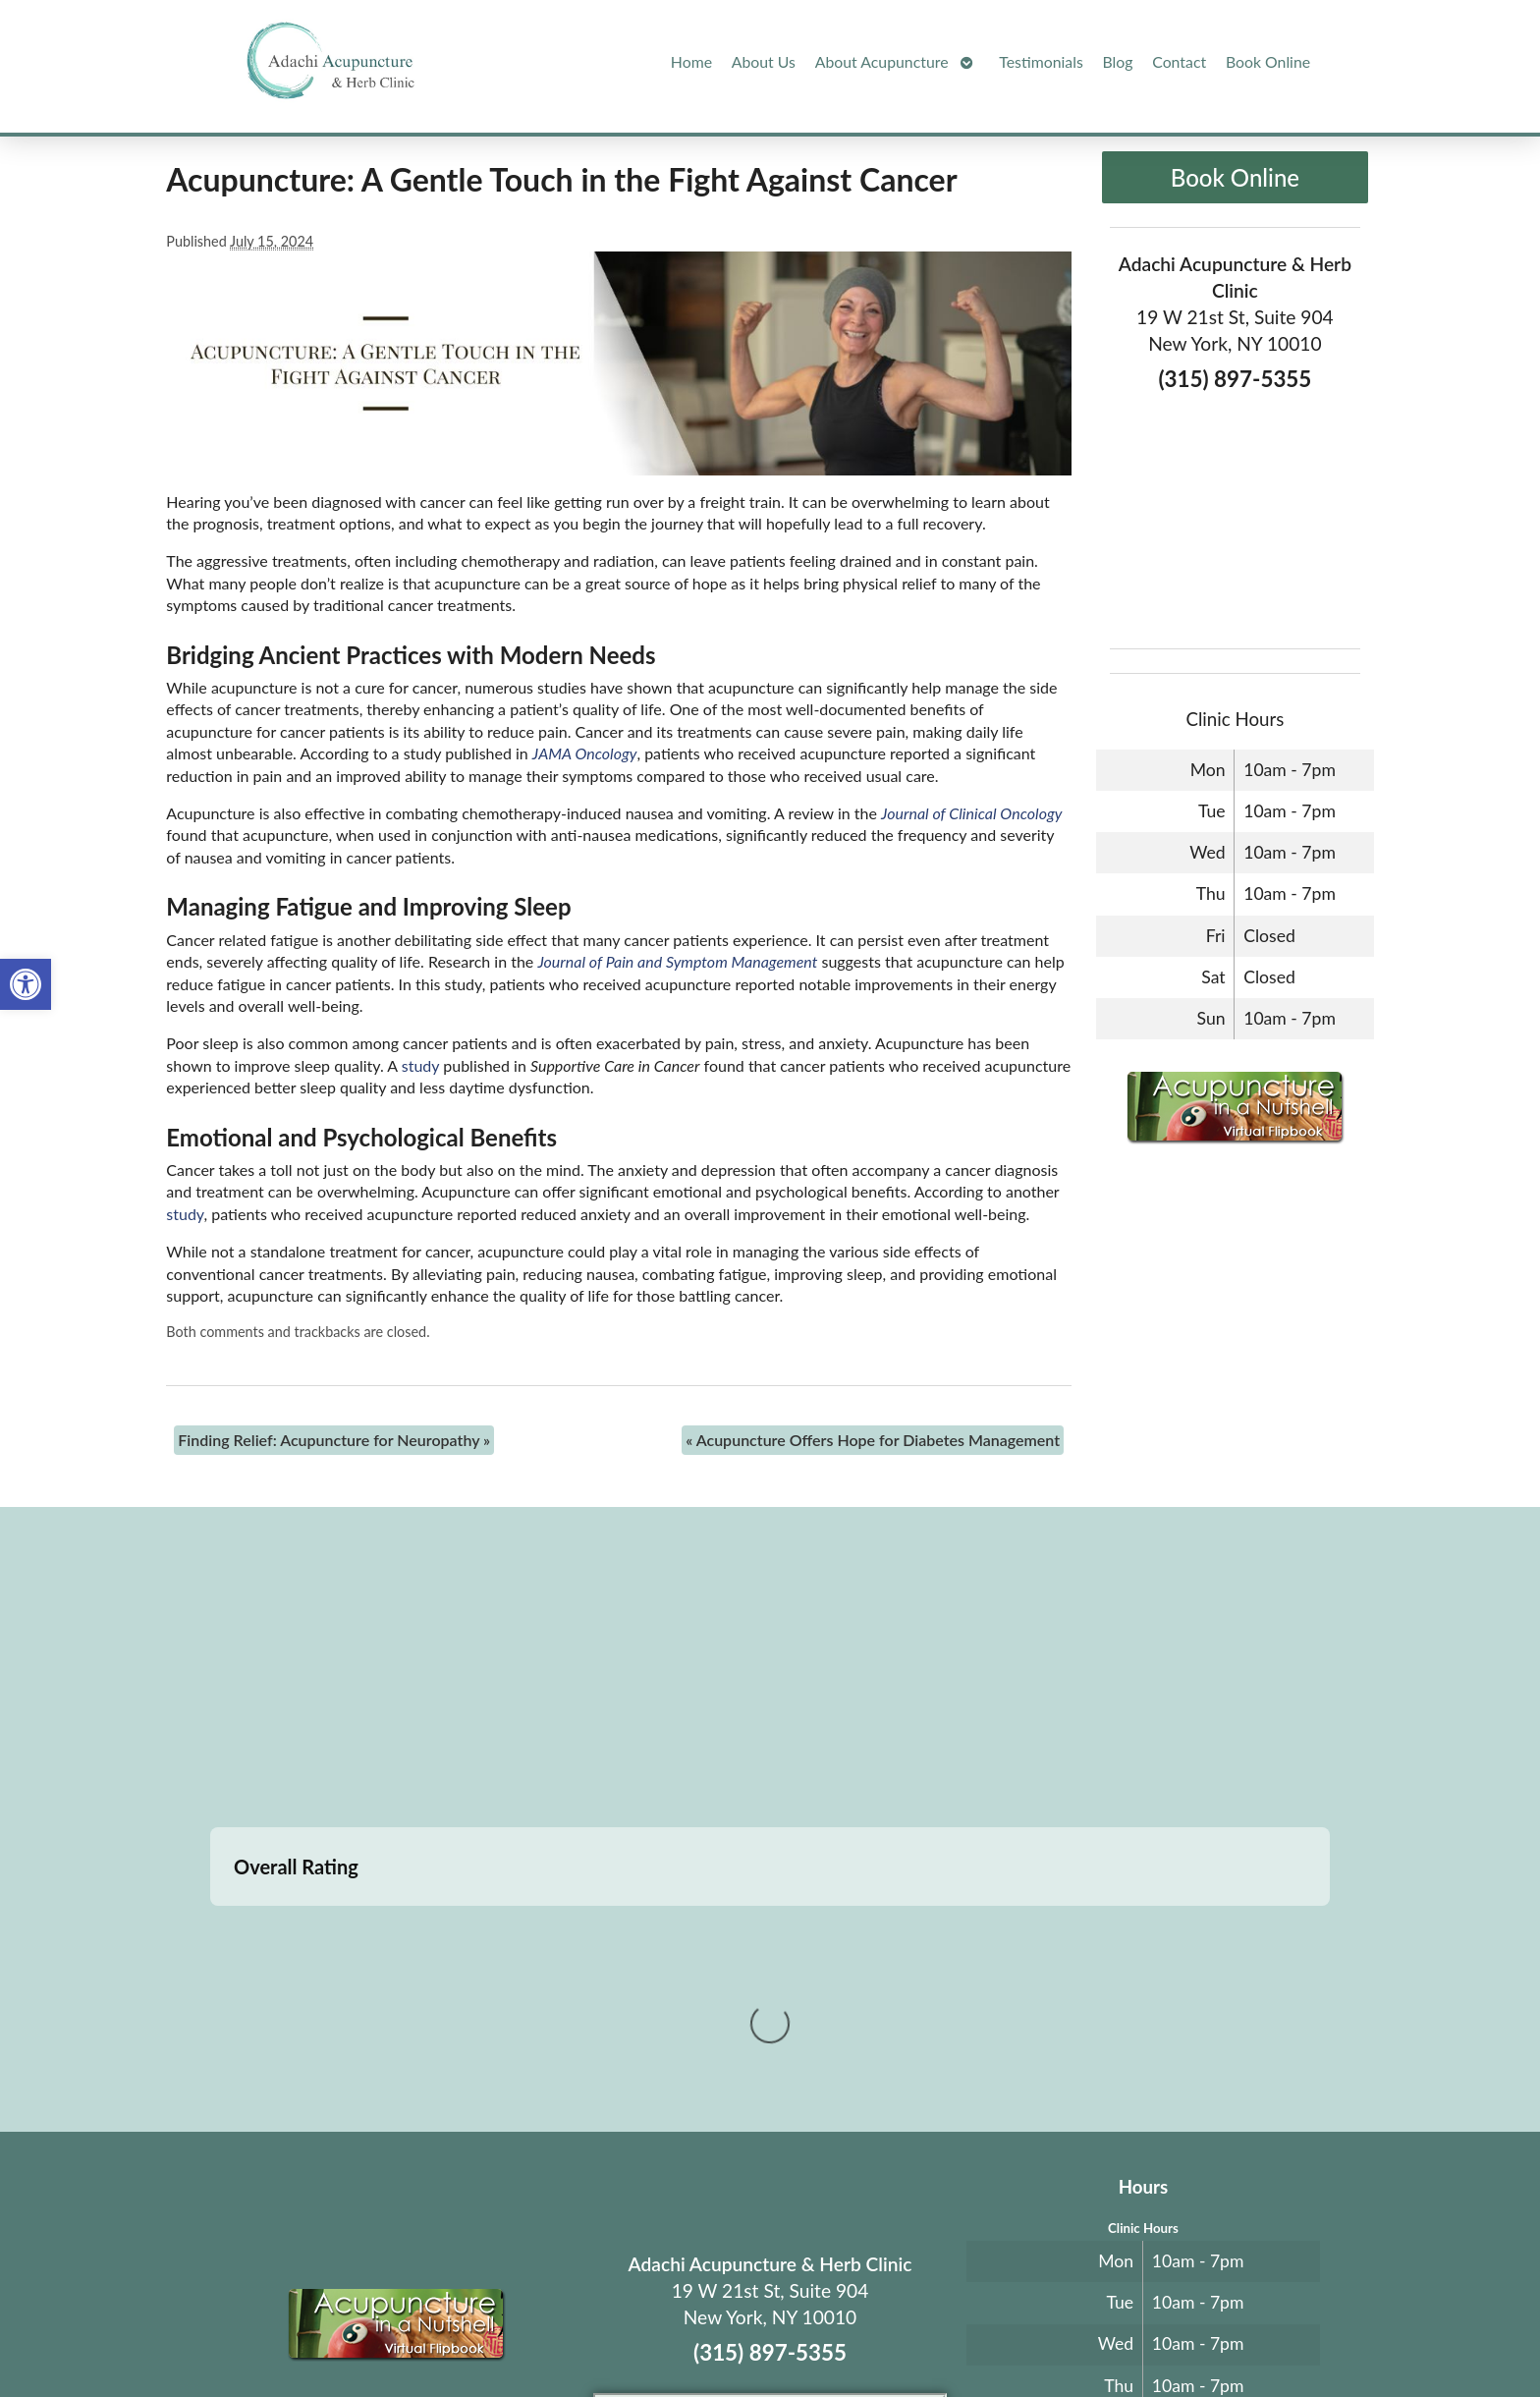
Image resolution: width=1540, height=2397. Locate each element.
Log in (1145, 2334)
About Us (764, 61)
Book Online (1268, 61)
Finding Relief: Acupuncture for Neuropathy (334, 1439)
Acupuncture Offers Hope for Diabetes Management (873, 1439)
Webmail (1068, 2334)
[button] (25, 984)
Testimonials (1040, 61)
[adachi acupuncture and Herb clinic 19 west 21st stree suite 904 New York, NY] (770, 1670)
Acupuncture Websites (427, 2334)
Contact (1179, 61)
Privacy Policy (982, 2334)
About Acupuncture (882, 61)
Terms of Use (899, 2334)
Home (691, 61)
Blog (1118, 61)
